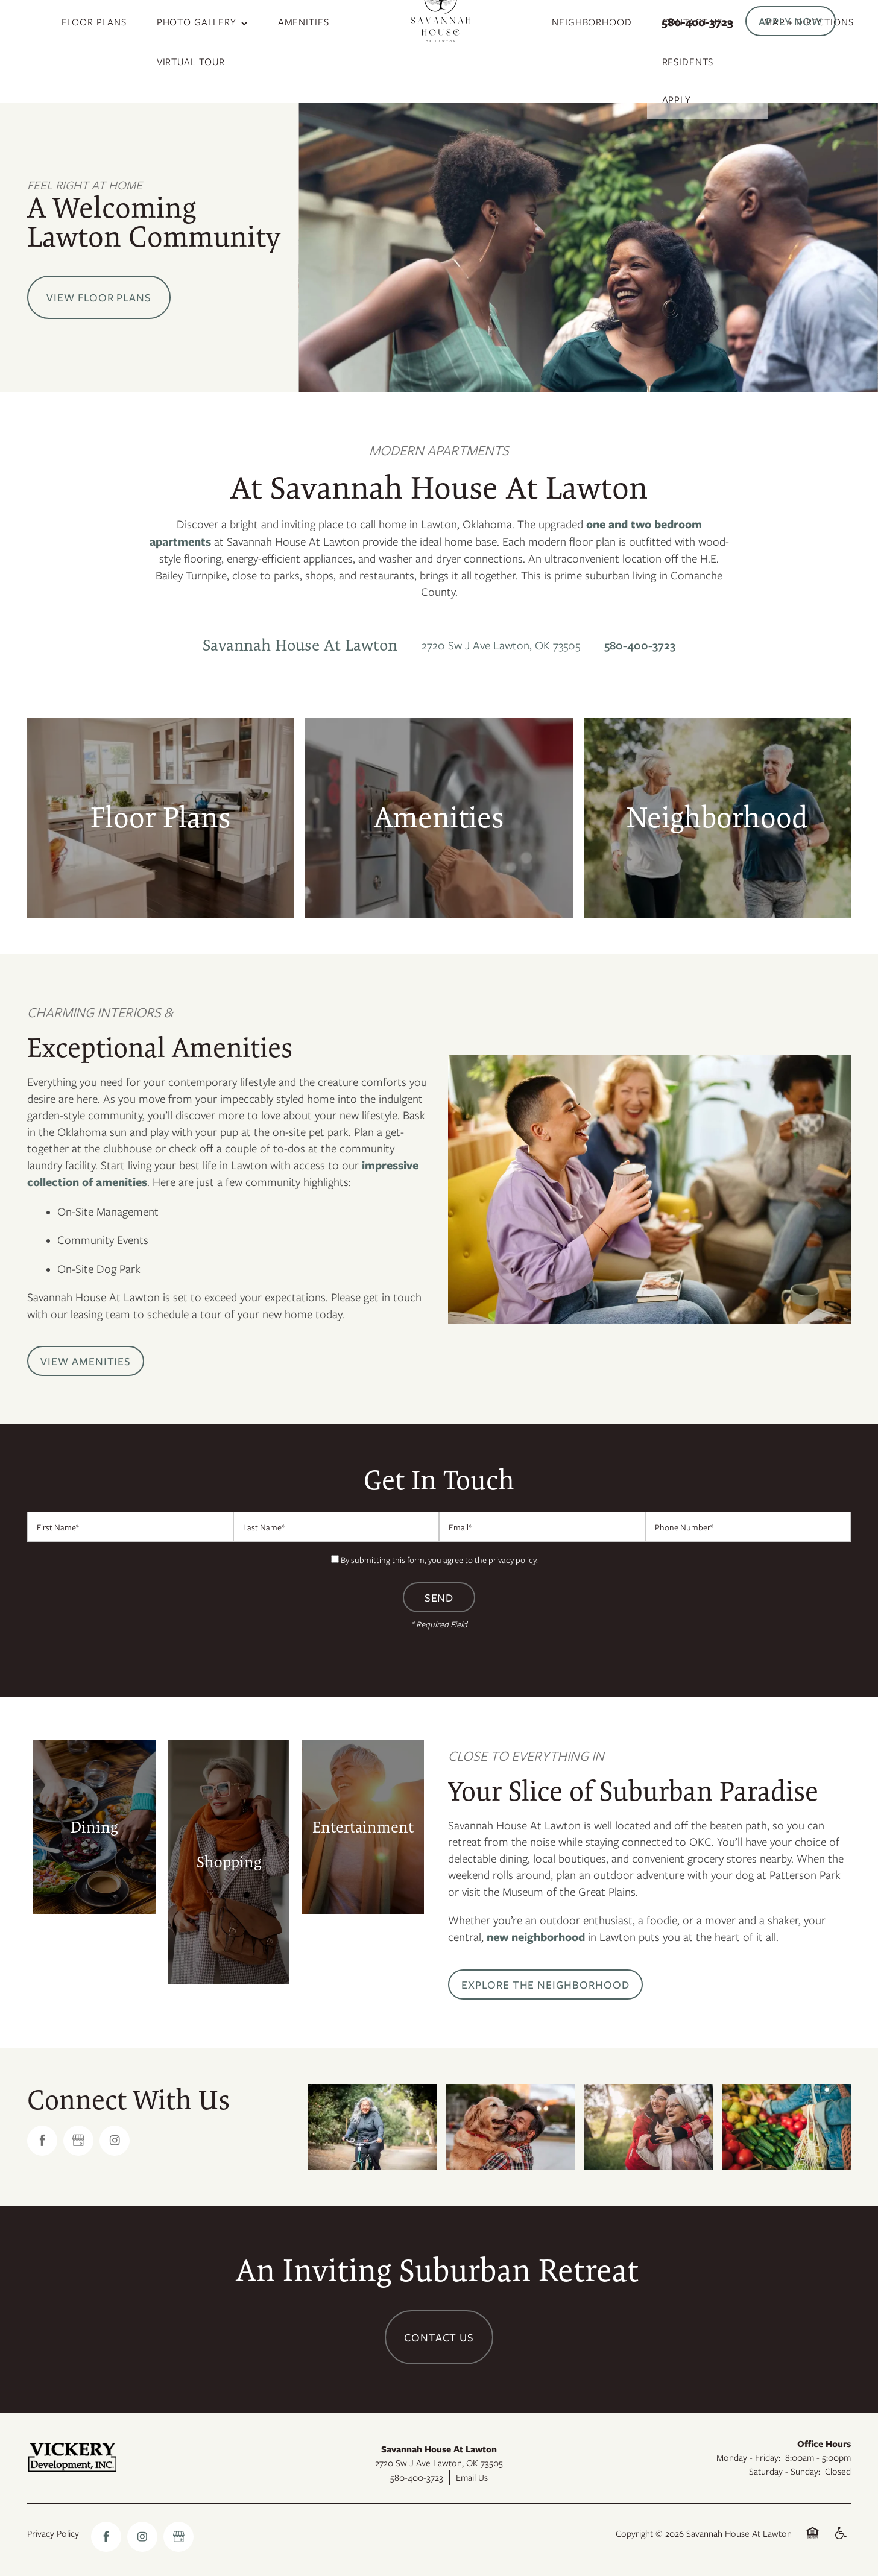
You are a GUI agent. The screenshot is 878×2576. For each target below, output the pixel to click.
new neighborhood (536, 1937)
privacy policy (512, 1559)
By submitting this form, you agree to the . (439, 1559)
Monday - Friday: (748, 2457)
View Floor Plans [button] (98, 297)
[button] (790, 21)
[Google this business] (78, 2141)
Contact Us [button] (439, 2337)
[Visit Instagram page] (114, 2141)
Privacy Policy (53, 2533)
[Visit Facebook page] (42, 2141)
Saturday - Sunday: (784, 2471)
